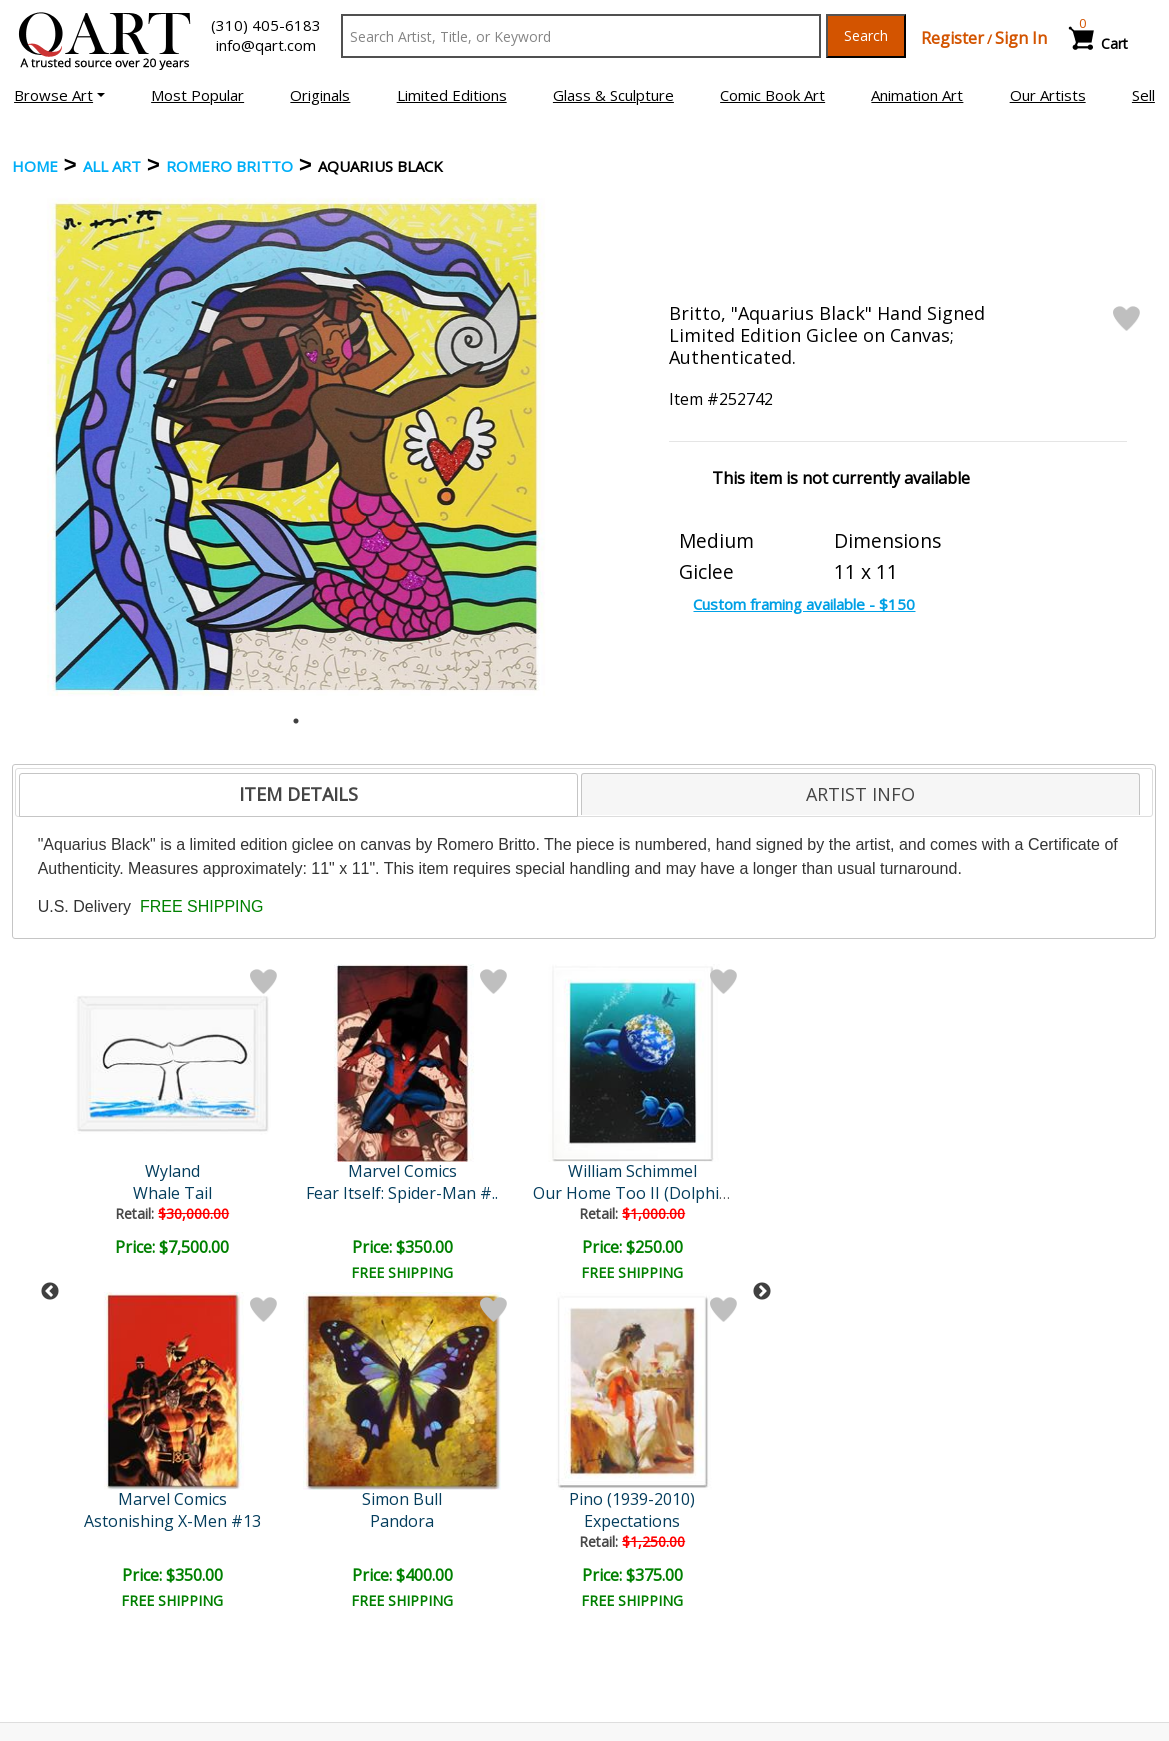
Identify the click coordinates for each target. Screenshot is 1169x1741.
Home (35, 166)
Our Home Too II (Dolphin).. (351, 1193)
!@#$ (693, 1193)
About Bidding (70, 1640)
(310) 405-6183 (266, 25)
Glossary (918, 1555)
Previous (50, 1128)
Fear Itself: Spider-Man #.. (174, 1193)
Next (762, 1128)
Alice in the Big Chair (520, 1193)
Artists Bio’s (929, 1583)
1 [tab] (296, 721)
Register (952, 38)
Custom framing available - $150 (804, 604)
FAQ (325, 1612)
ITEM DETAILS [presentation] (298, 794)
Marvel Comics (174, 1171)
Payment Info (645, 1556)
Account (338, 1556)
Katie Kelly (520, 1171)
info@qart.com (266, 45)
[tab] (298, 795)
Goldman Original (693, 1171)
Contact (337, 1584)
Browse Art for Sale (89, 1584)
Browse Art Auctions (92, 1556)
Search (866, 35)
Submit (341, 1450)
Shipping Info (643, 1584)
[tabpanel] (296, 447)
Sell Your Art (64, 1612)
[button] (59, 95)
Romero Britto (229, 166)
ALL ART (112, 166)
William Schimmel (347, 1171)
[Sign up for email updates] (158, 1451)
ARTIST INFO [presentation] (860, 794)
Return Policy (644, 1612)
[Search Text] (581, 36)
